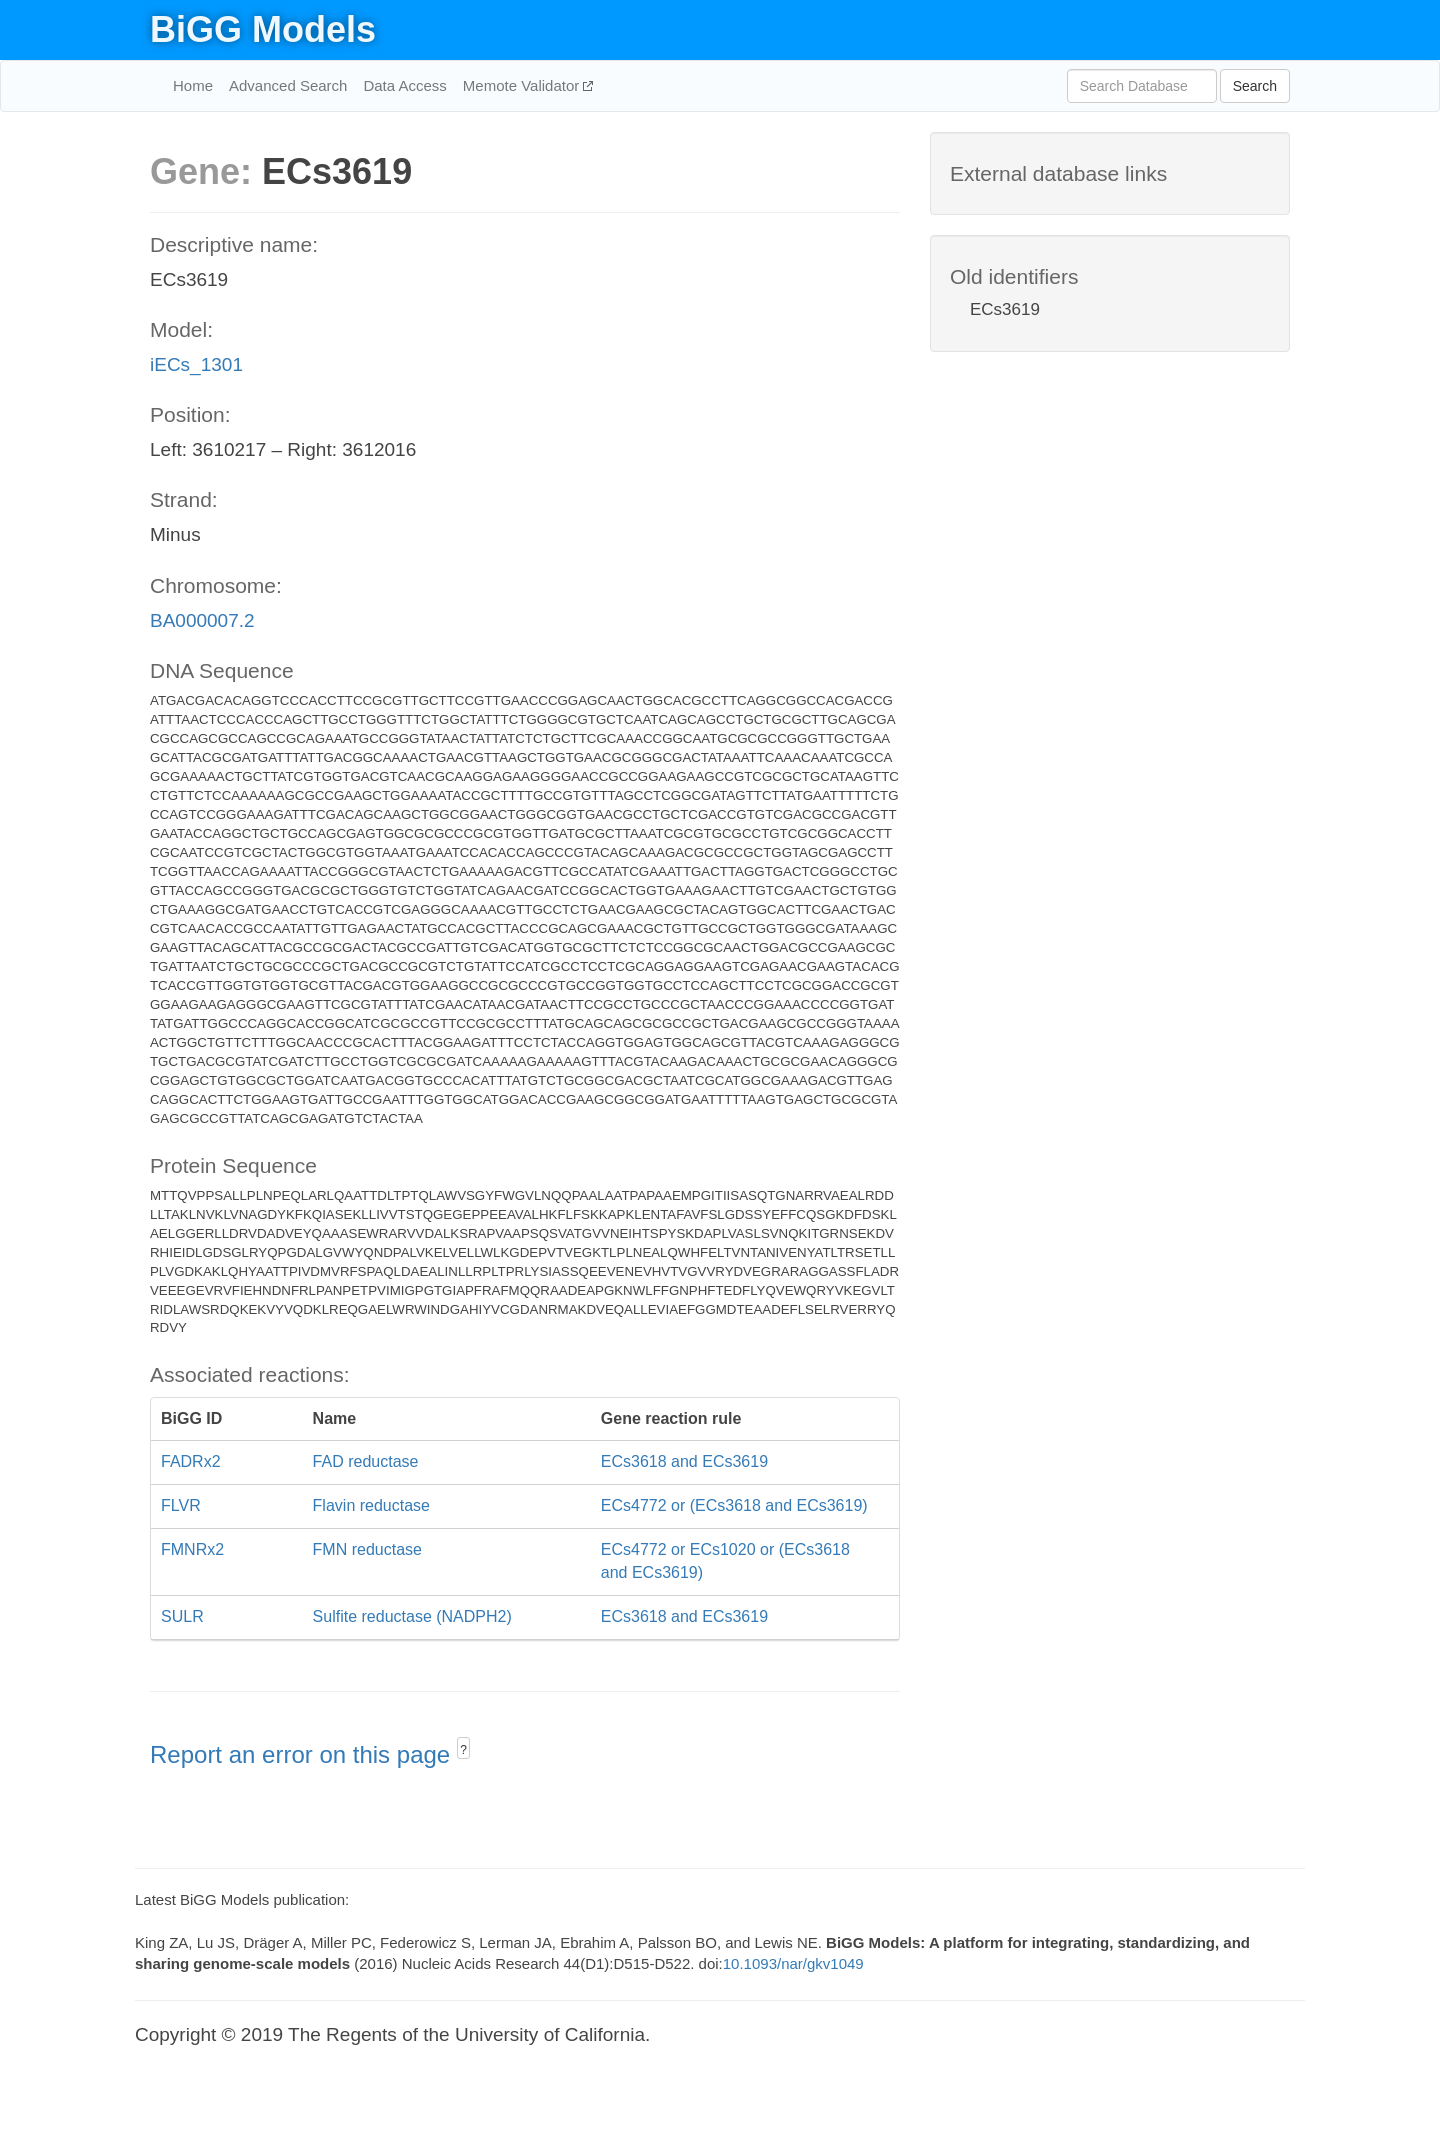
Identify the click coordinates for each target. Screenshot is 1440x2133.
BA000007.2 (202, 620)
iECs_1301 (196, 364)
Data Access (404, 85)
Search (1255, 86)
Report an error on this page (303, 1754)
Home (193, 85)
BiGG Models (263, 29)
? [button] (463, 1750)
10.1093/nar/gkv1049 (793, 1963)
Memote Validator (523, 85)
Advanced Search (288, 85)
